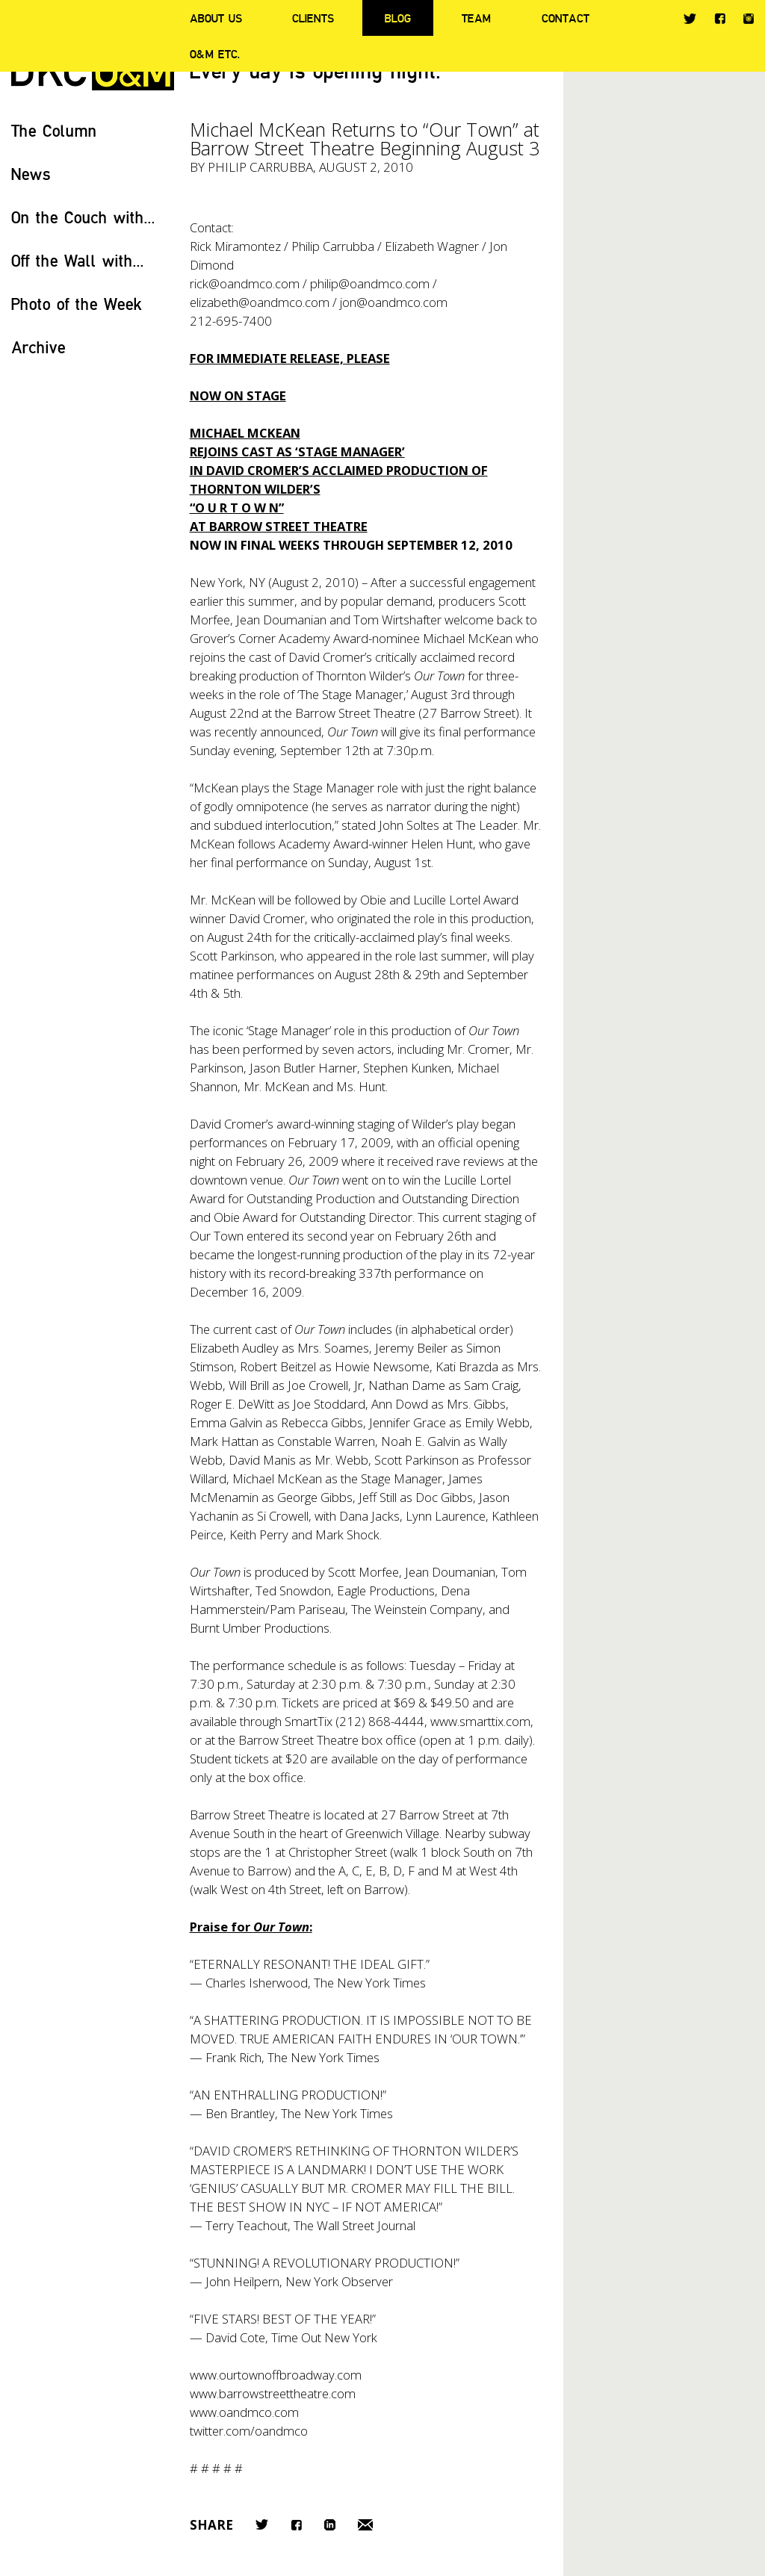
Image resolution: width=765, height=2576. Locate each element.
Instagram (748, 18)
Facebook (719, 18)
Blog (398, 17)
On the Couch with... (83, 217)
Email (365, 2524)
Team (476, 17)
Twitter (690, 18)
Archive (38, 347)
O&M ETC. (215, 53)
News (31, 174)
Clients (313, 17)
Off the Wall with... (77, 260)
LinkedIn (329, 2524)
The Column (54, 130)
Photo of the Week (76, 304)
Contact (565, 17)
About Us (216, 17)
